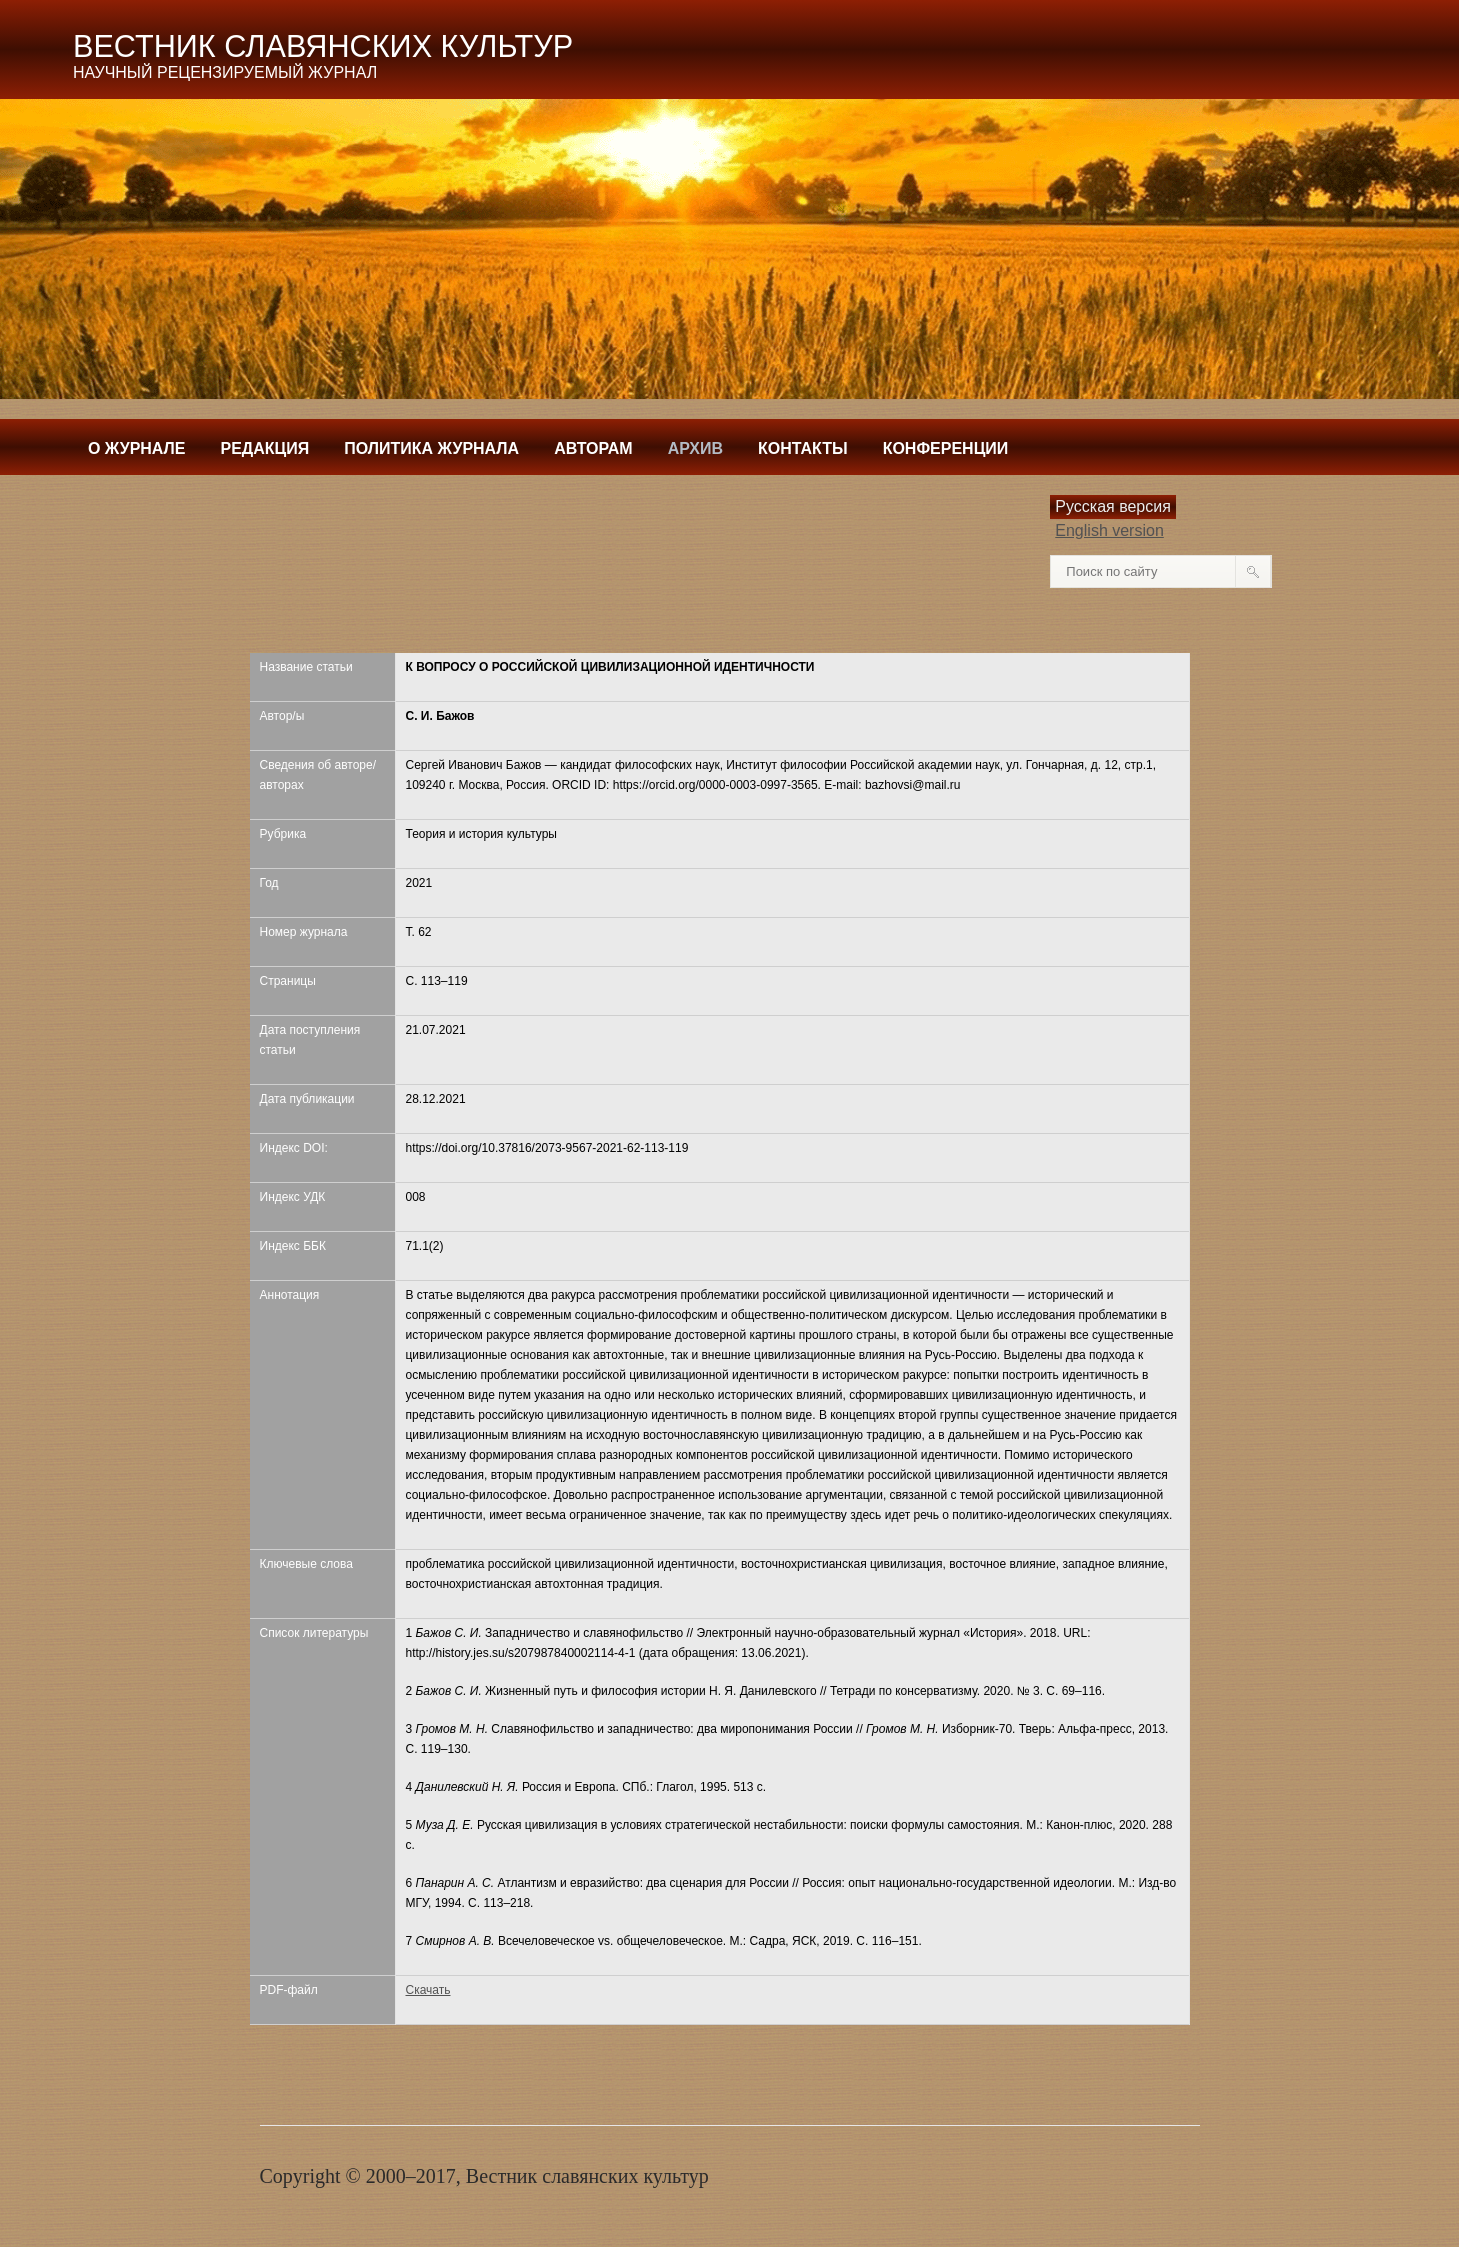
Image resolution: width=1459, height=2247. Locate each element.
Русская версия (1113, 506)
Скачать (428, 1990)
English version (1109, 530)
